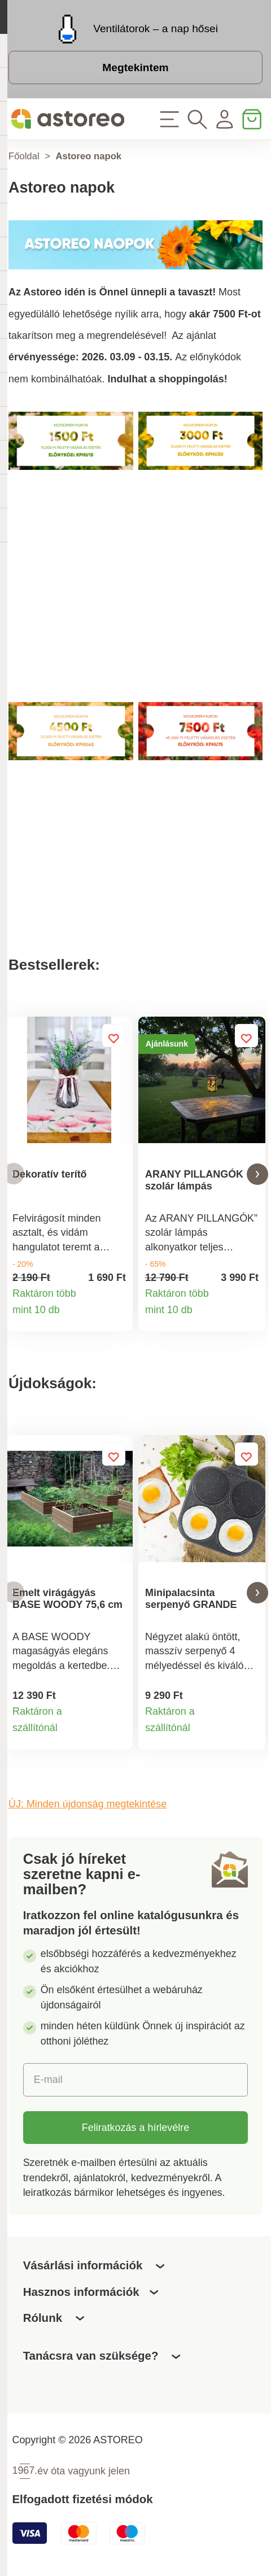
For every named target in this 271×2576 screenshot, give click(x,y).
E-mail (48, 2081)
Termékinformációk (116, 1317)
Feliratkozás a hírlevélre (135, 2129)
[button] (13, 1174)
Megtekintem (135, 67)
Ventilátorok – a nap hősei (155, 28)
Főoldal (24, 156)
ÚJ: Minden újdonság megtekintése (87, 1806)
